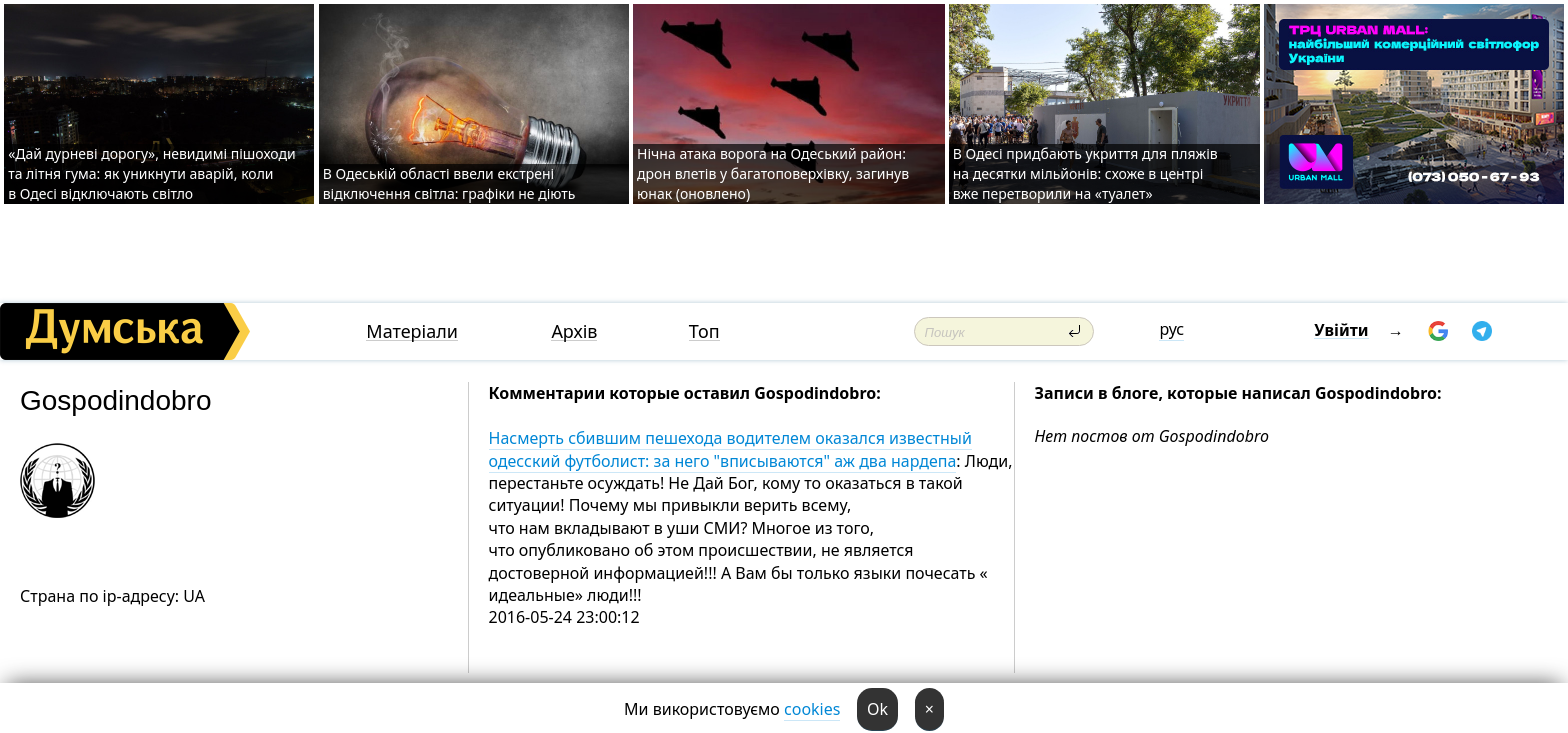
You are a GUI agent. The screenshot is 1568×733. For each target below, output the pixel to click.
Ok (877, 709)
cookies (812, 709)
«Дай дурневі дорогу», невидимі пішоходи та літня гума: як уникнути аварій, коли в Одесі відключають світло (151, 173)
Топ (704, 331)
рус (1171, 329)
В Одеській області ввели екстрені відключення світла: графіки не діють (449, 183)
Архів (574, 331)
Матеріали (412, 331)
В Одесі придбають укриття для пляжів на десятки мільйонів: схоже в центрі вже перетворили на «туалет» (1085, 173)
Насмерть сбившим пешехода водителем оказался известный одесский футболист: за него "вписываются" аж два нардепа (730, 449)
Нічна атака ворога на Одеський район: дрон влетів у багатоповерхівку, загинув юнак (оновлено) (773, 173)
